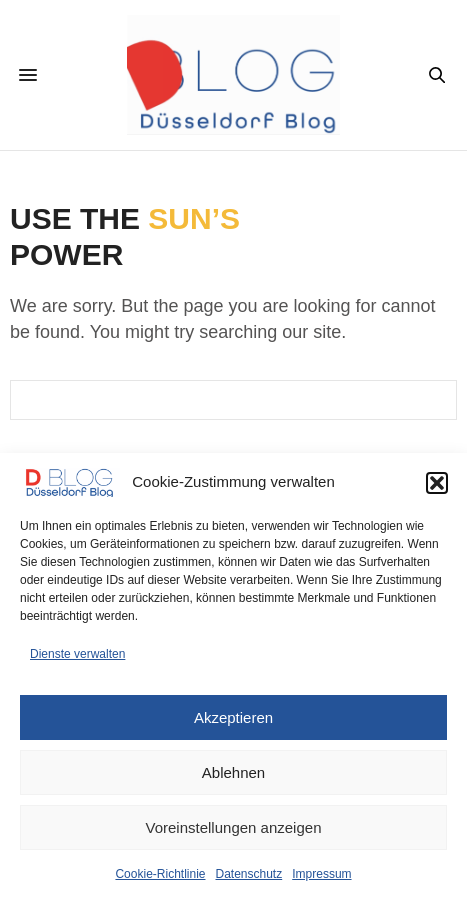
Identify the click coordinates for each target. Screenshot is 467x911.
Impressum (321, 874)
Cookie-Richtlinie (160, 874)
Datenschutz (249, 874)
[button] (437, 483)
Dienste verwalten (77, 654)
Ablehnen (233, 772)
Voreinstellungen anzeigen (234, 827)
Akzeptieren (233, 717)
